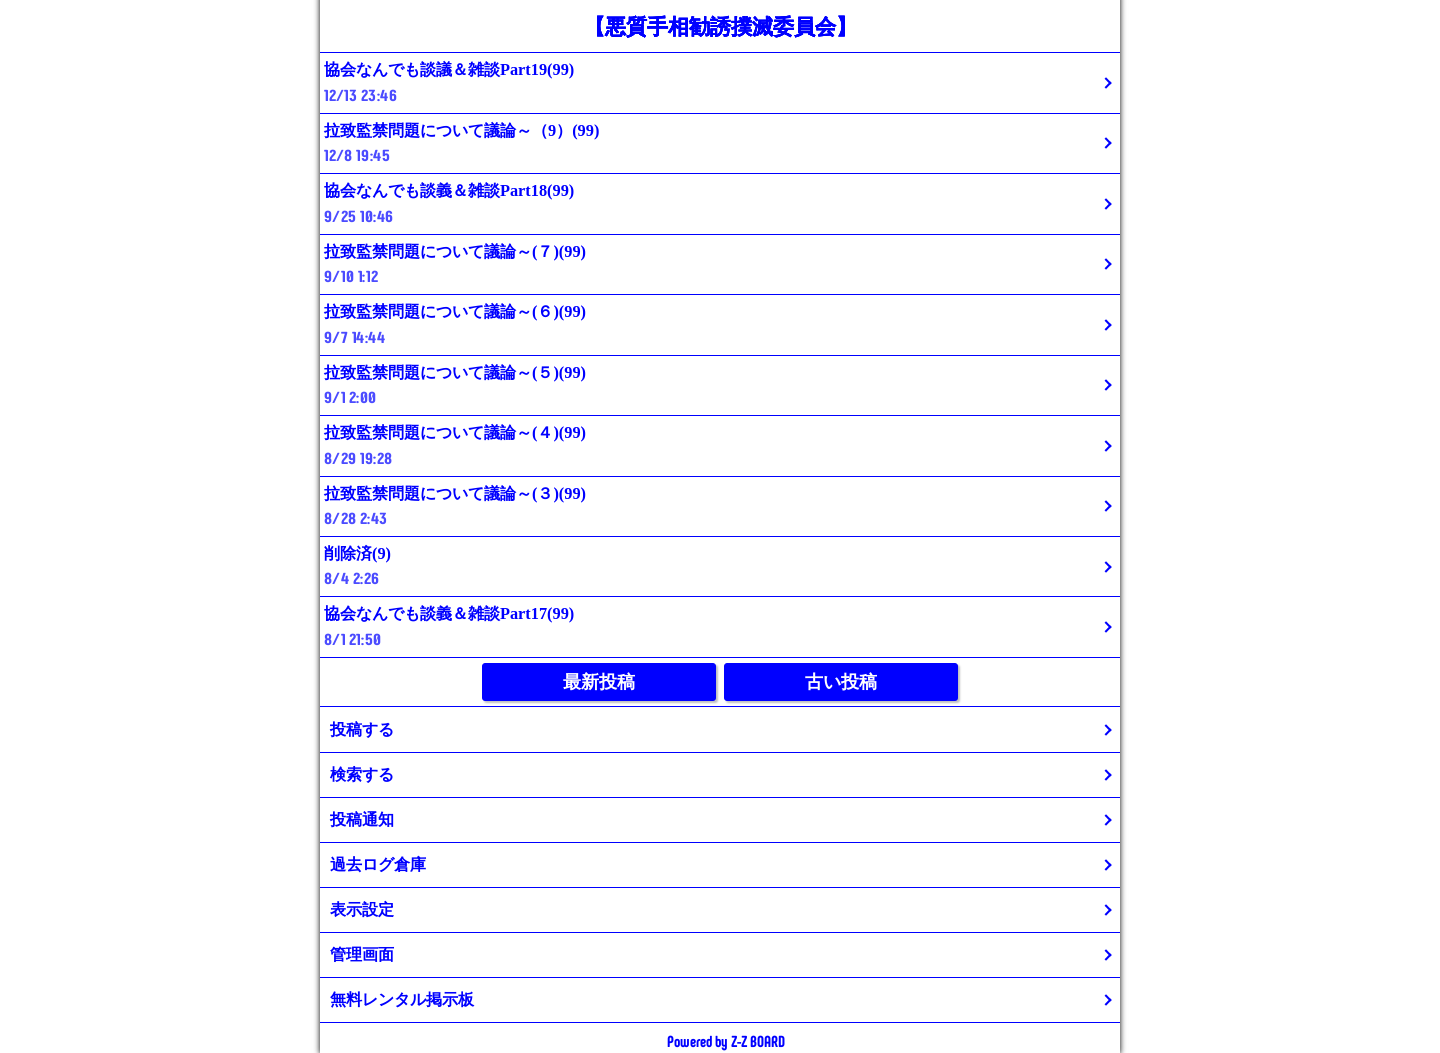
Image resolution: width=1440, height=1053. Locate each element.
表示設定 (362, 909)
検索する (362, 774)
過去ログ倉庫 (378, 864)
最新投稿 (599, 682)
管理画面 (362, 954)
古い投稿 (841, 682)
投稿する (362, 729)
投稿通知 (362, 819)
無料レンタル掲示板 (402, 999)
